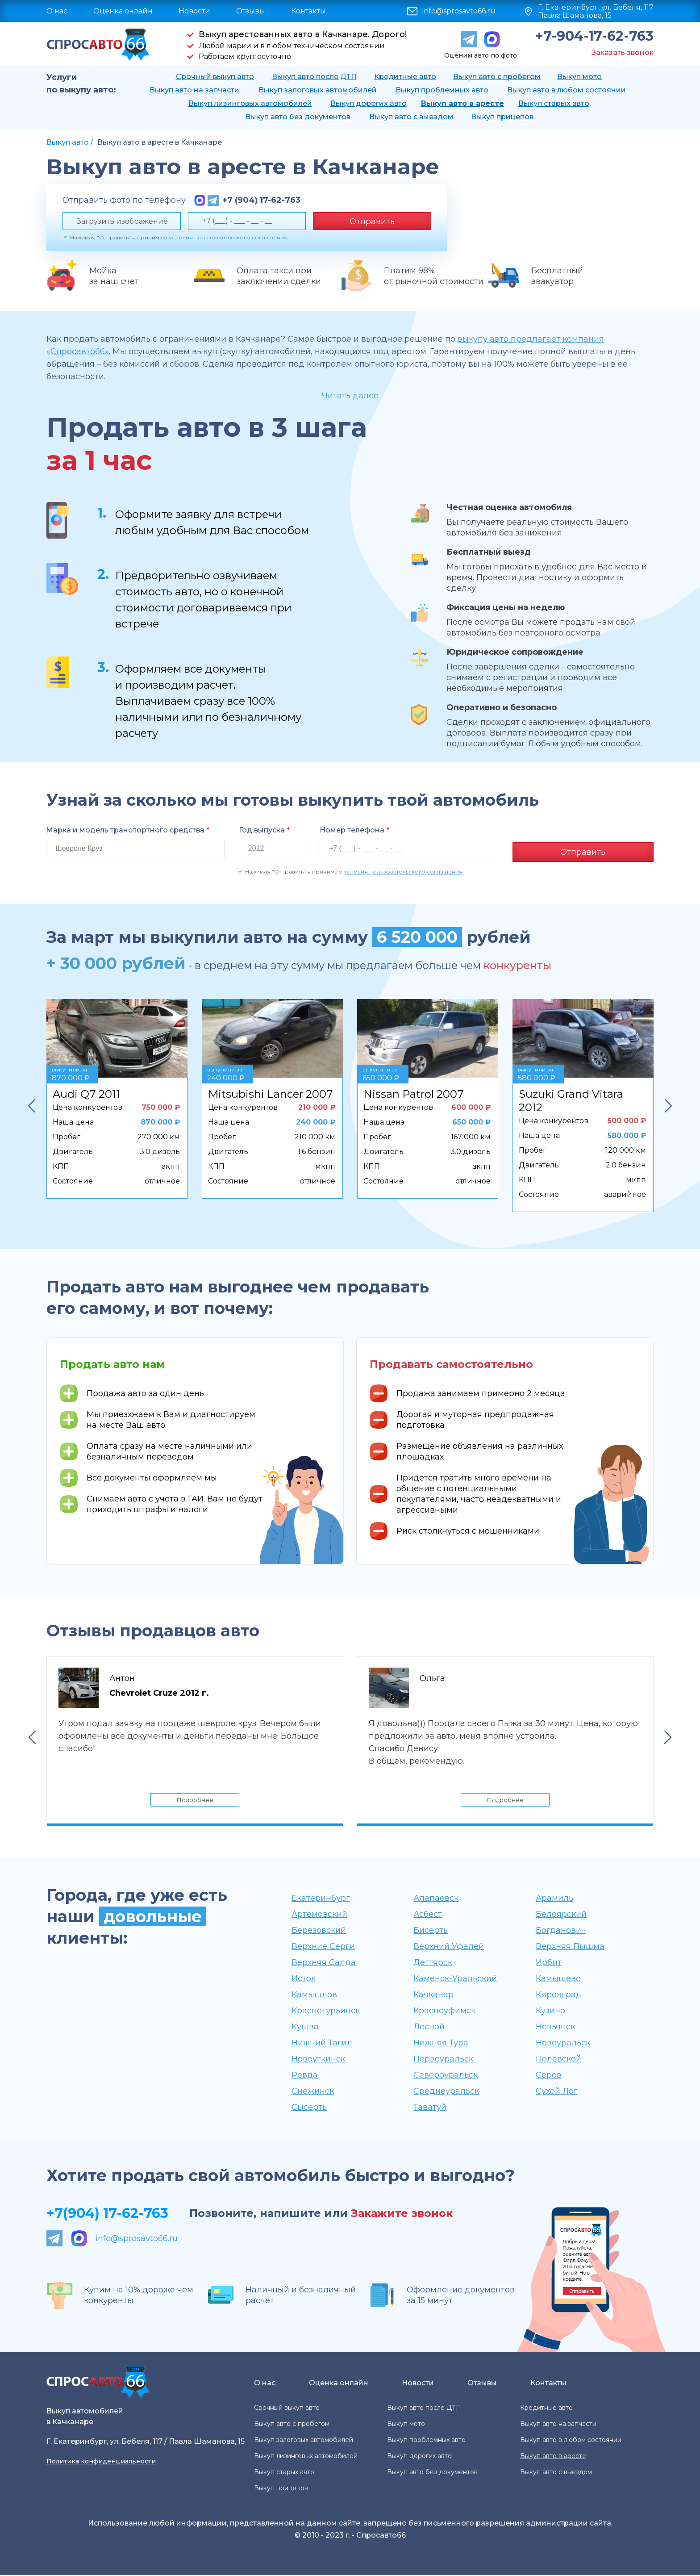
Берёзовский (319, 1931)
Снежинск (313, 2092)
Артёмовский (319, 1915)
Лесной (429, 2027)
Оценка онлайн (123, 11)
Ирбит (549, 1963)
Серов (549, 2076)
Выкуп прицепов (502, 117)
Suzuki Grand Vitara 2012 (571, 1097)
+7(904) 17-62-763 (107, 2214)
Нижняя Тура (440, 2044)
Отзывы (250, 11)
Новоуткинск (318, 2060)
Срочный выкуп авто (215, 76)
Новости (194, 11)
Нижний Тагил (322, 2044)
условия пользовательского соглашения (228, 237)
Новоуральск (563, 2044)
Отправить (372, 221)
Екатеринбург (321, 1899)
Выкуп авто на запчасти (194, 90)
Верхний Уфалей (448, 1947)
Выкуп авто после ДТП (314, 76)
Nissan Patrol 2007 (413, 1090)
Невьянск (555, 2027)
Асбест (427, 1915)
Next (668, 1101)
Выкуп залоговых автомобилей (317, 90)
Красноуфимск (444, 2011)
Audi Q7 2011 (86, 1090)
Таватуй (429, 2108)
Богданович (561, 1931)
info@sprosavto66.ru (459, 11)
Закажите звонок (402, 2214)
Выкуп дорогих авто (368, 103)
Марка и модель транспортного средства (127, 830)
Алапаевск (435, 1899)
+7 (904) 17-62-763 (261, 200)
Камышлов (314, 1995)
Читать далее (350, 396)
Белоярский (561, 1915)
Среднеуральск (446, 2092)
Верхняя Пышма (570, 1947)
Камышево (558, 1979)
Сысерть (309, 2108)
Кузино (550, 2011)
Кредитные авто (405, 76)
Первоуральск (443, 2060)
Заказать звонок (623, 52)
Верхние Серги (323, 1947)
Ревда (305, 2076)
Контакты (308, 11)
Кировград (559, 1995)
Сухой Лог (557, 2092)
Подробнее (195, 1798)
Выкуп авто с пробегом (497, 76)
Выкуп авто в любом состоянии (566, 90)
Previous (31, 1101)
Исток (304, 1979)
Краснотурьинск (326, 2011)
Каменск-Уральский (455, 1979)
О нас (56, 11)
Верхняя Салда (324, 1963)
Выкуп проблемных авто (442, 90)
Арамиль (554, 1899)
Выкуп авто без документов (297, 117)
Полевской (558, 2060)
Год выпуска (264, 830)
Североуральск (445, 2076)
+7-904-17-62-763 (594, 36)
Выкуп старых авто (553, 103)
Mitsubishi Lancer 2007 (270, 1090)
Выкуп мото (579, 76)
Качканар (433, 1995)
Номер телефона (354, 830)
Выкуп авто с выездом (411, 117)
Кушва (305, 2027)
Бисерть (430, 1931)
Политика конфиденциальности (101, 2462)
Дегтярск (432, 1963)
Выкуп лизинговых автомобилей (250, 103)
